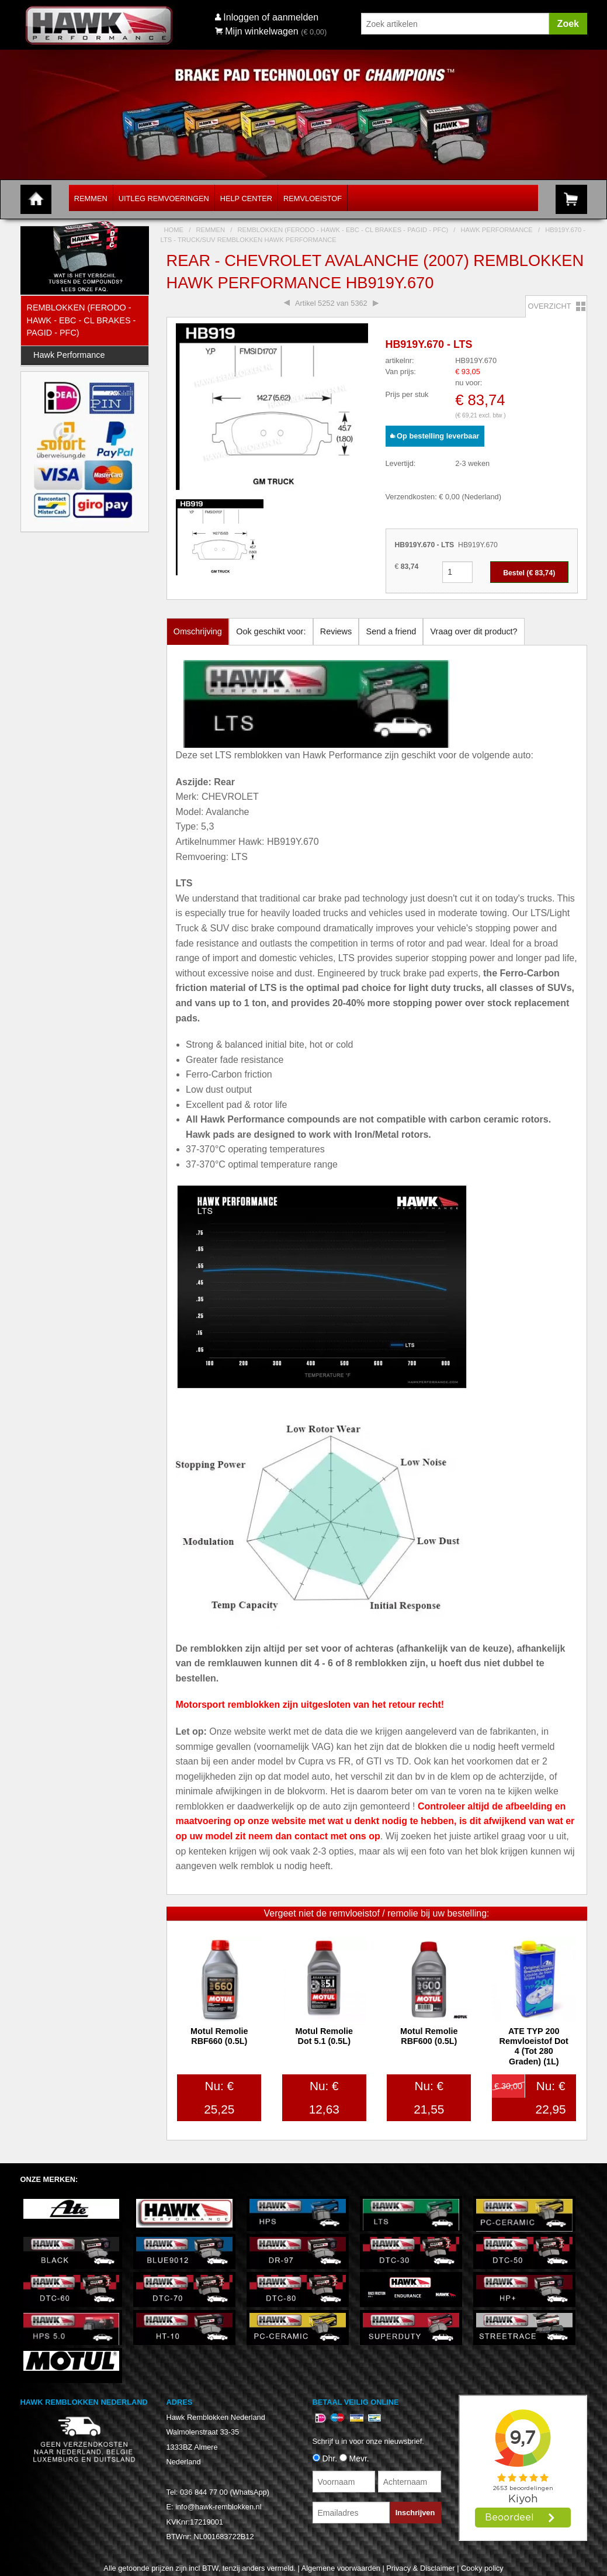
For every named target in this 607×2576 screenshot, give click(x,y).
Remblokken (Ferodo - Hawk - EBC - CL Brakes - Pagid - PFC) (81, 320)
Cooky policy (482, 2568)
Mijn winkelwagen (257, 31)
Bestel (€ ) (529, 573)
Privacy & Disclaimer (420, 2568)
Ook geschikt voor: (271, 631)
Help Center (246, 198)
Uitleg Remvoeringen (164, 198)
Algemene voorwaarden (340, 2568)
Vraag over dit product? (474, 631)
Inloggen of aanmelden (270, 17)
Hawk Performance (69, 355)
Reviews (336, 631)
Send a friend (391, 631)
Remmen (90, 198)
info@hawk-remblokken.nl (218, 2506)
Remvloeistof (312, 198)
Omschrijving (198, 631)
